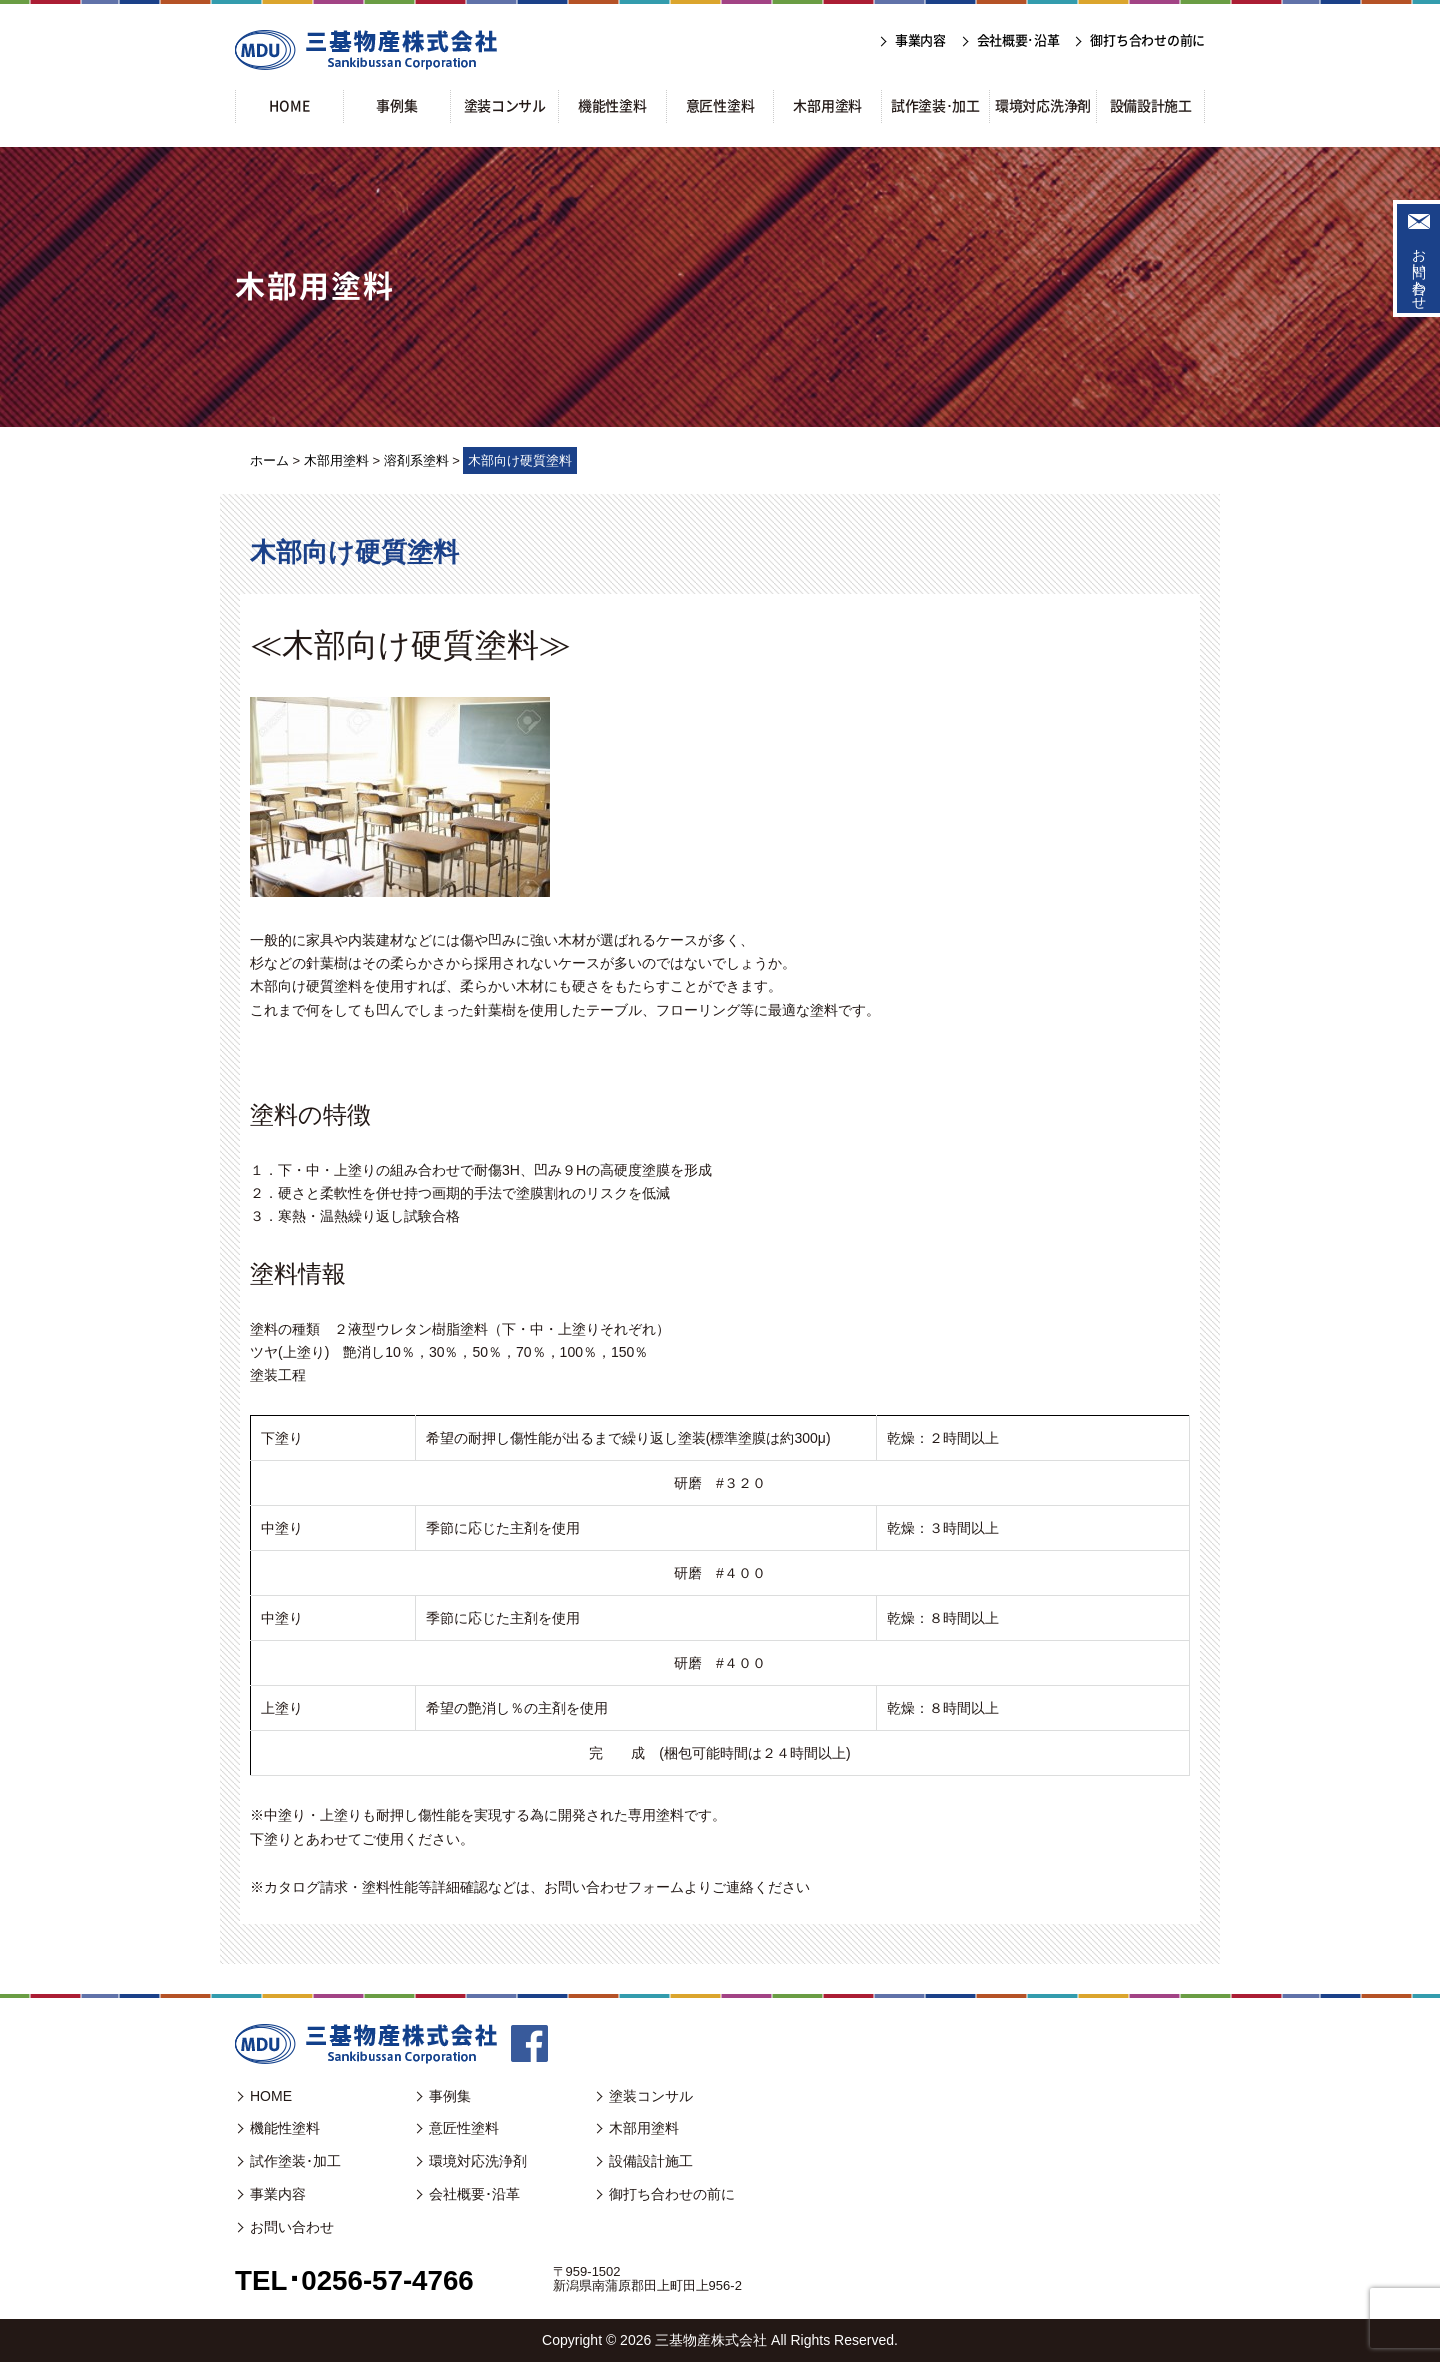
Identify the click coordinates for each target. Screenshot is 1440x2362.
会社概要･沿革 (474, 2194)
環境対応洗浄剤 (478, 2161)
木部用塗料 (644, 2128)
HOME (271, 2096)
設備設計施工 (651, 2161)
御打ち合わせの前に (672, 2194)
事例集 (450, 2096)
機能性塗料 (285, 2128)
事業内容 (278, 2194)
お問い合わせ (1419, 271)
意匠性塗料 (464, 2128)
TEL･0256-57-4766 (355, 2280)
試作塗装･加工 (295, 2161)
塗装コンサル (651, 2096)
